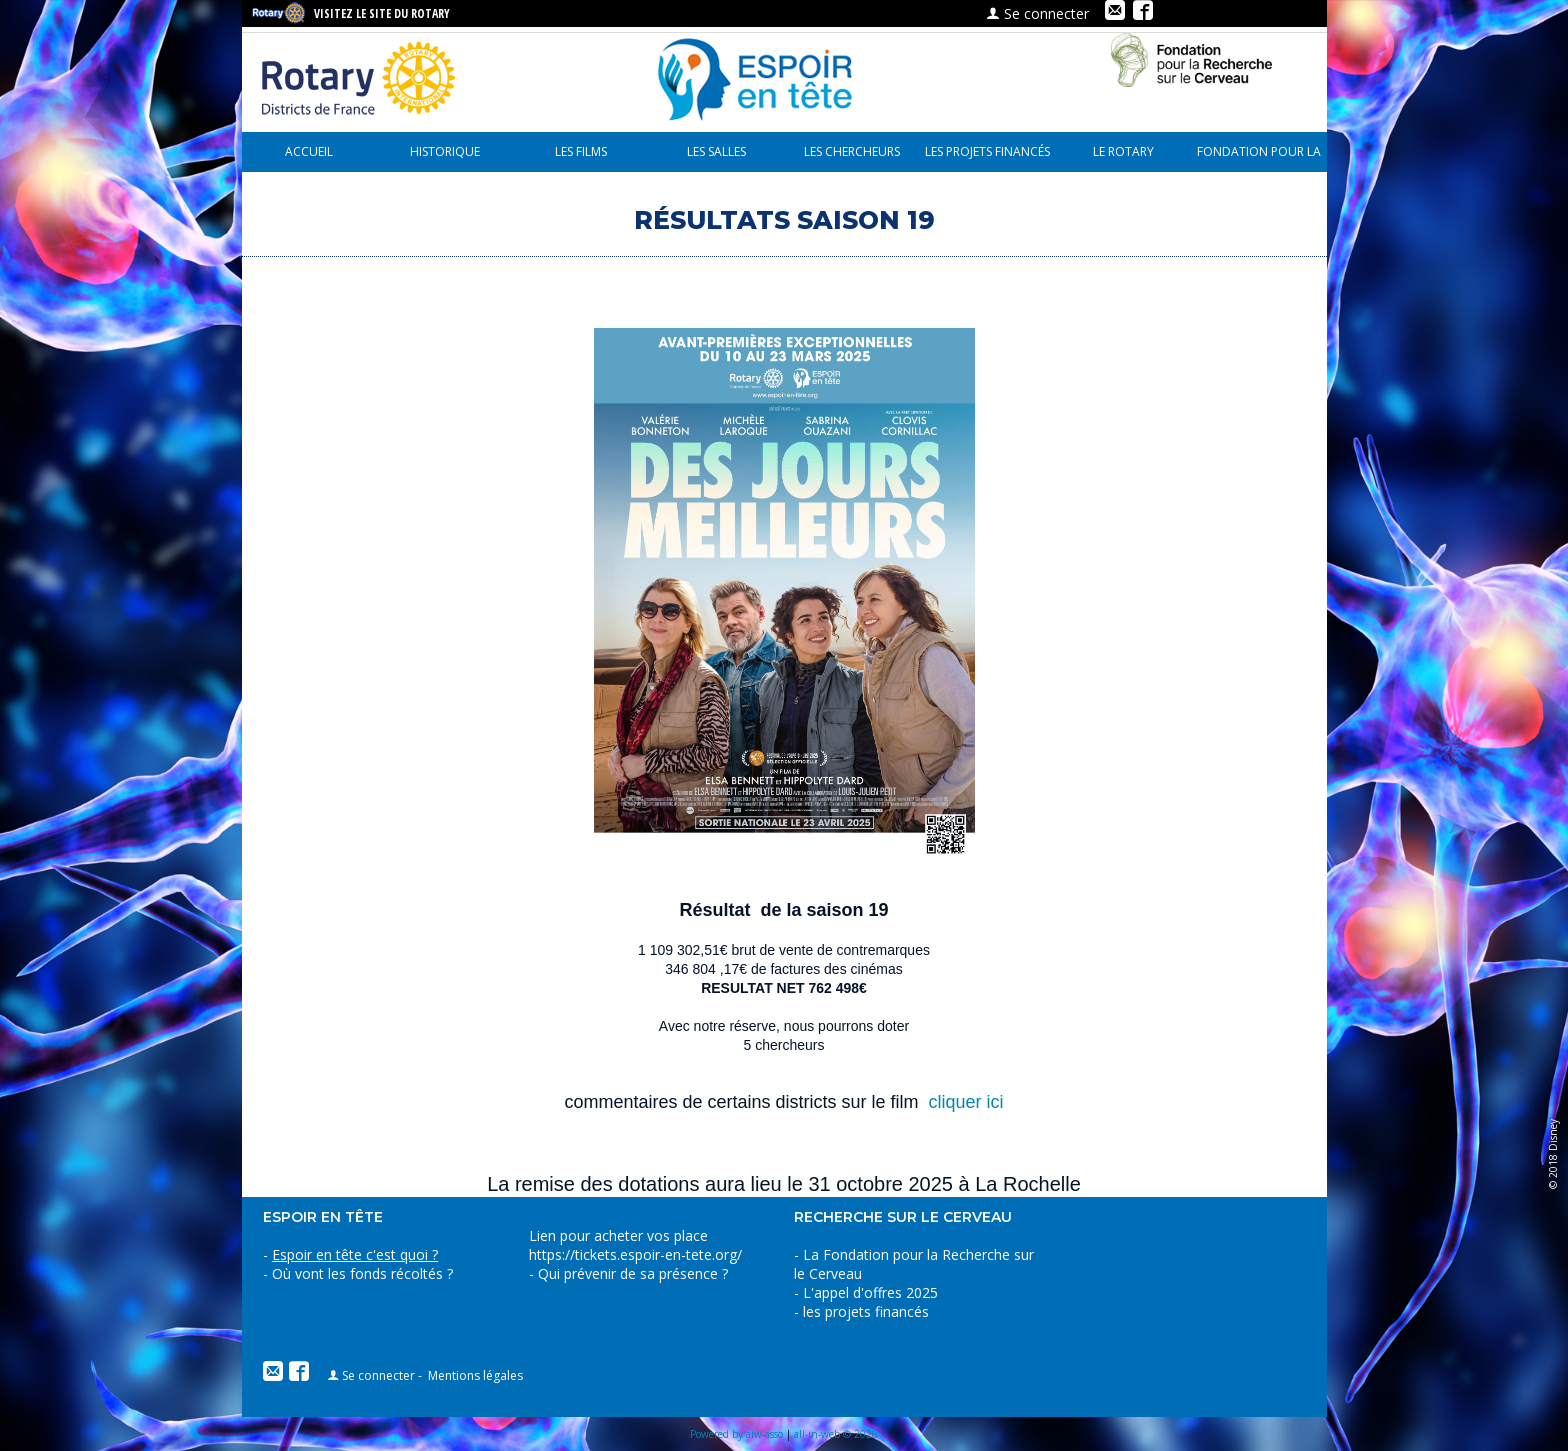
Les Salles (716, 151)
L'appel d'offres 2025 (870, 1292)
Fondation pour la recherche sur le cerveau (1259, 157)
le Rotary (1123, 151)
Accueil (309, 151)
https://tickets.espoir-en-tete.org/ (635, 1254)
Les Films (581, 151)
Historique (445, 151)
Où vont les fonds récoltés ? (362, 1273)
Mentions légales (475, 1375)
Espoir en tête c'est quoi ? (355, 1254)
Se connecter (1037, 13)
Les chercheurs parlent (852, 157)
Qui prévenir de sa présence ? (631, 1273)
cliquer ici (966, 1102)
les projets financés (987, 151)
